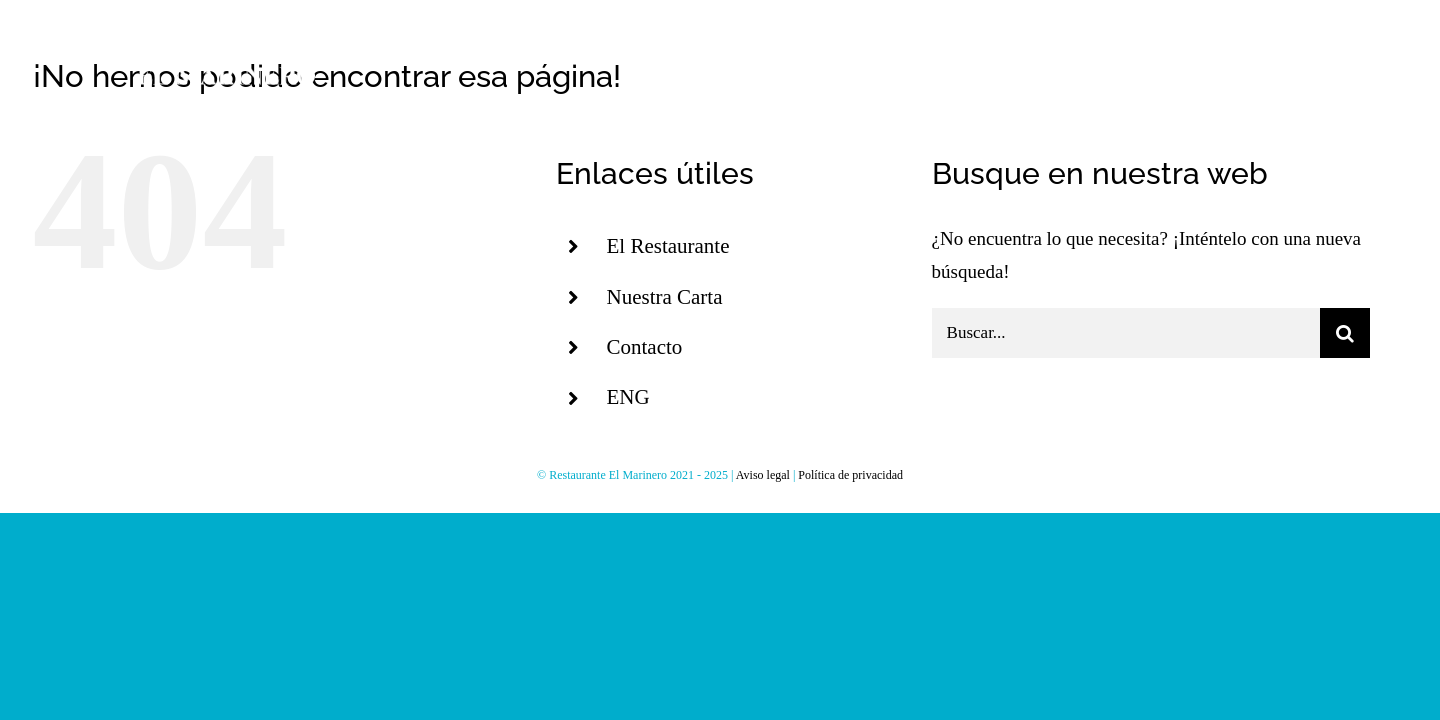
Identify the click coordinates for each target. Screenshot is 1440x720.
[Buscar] (1345, 333)
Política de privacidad (850, 475)
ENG (627, 397)
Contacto (644, 347)
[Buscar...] (1126, 333)
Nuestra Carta (664, 297)
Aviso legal (763, 475)
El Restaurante (667, 246)
